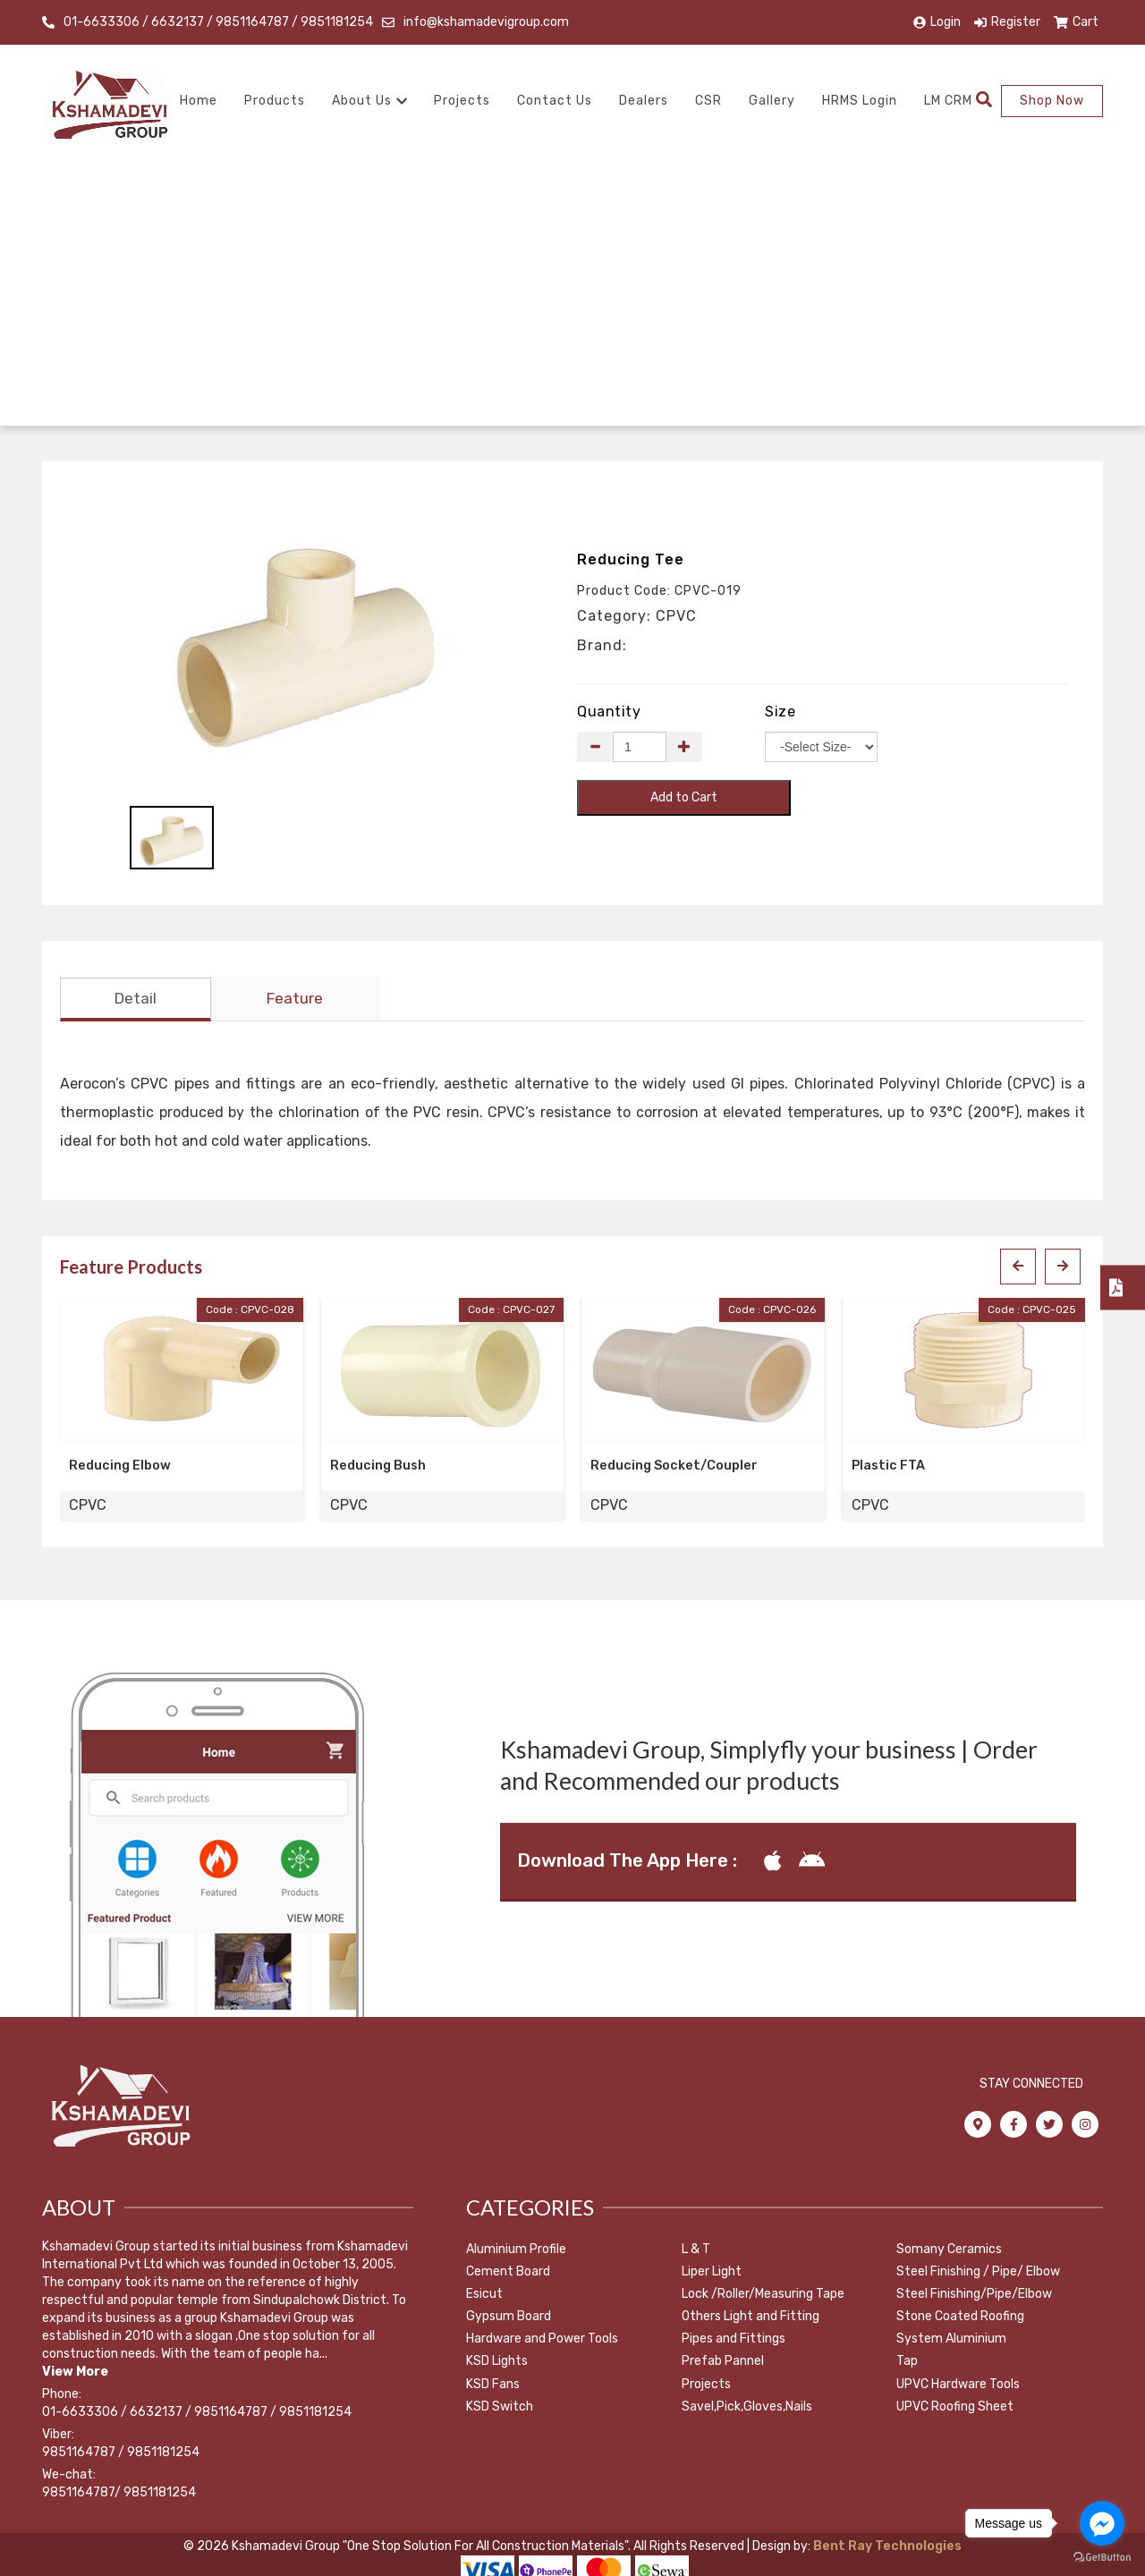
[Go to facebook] (1102, 2523)
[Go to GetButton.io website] (1102, 2557)
